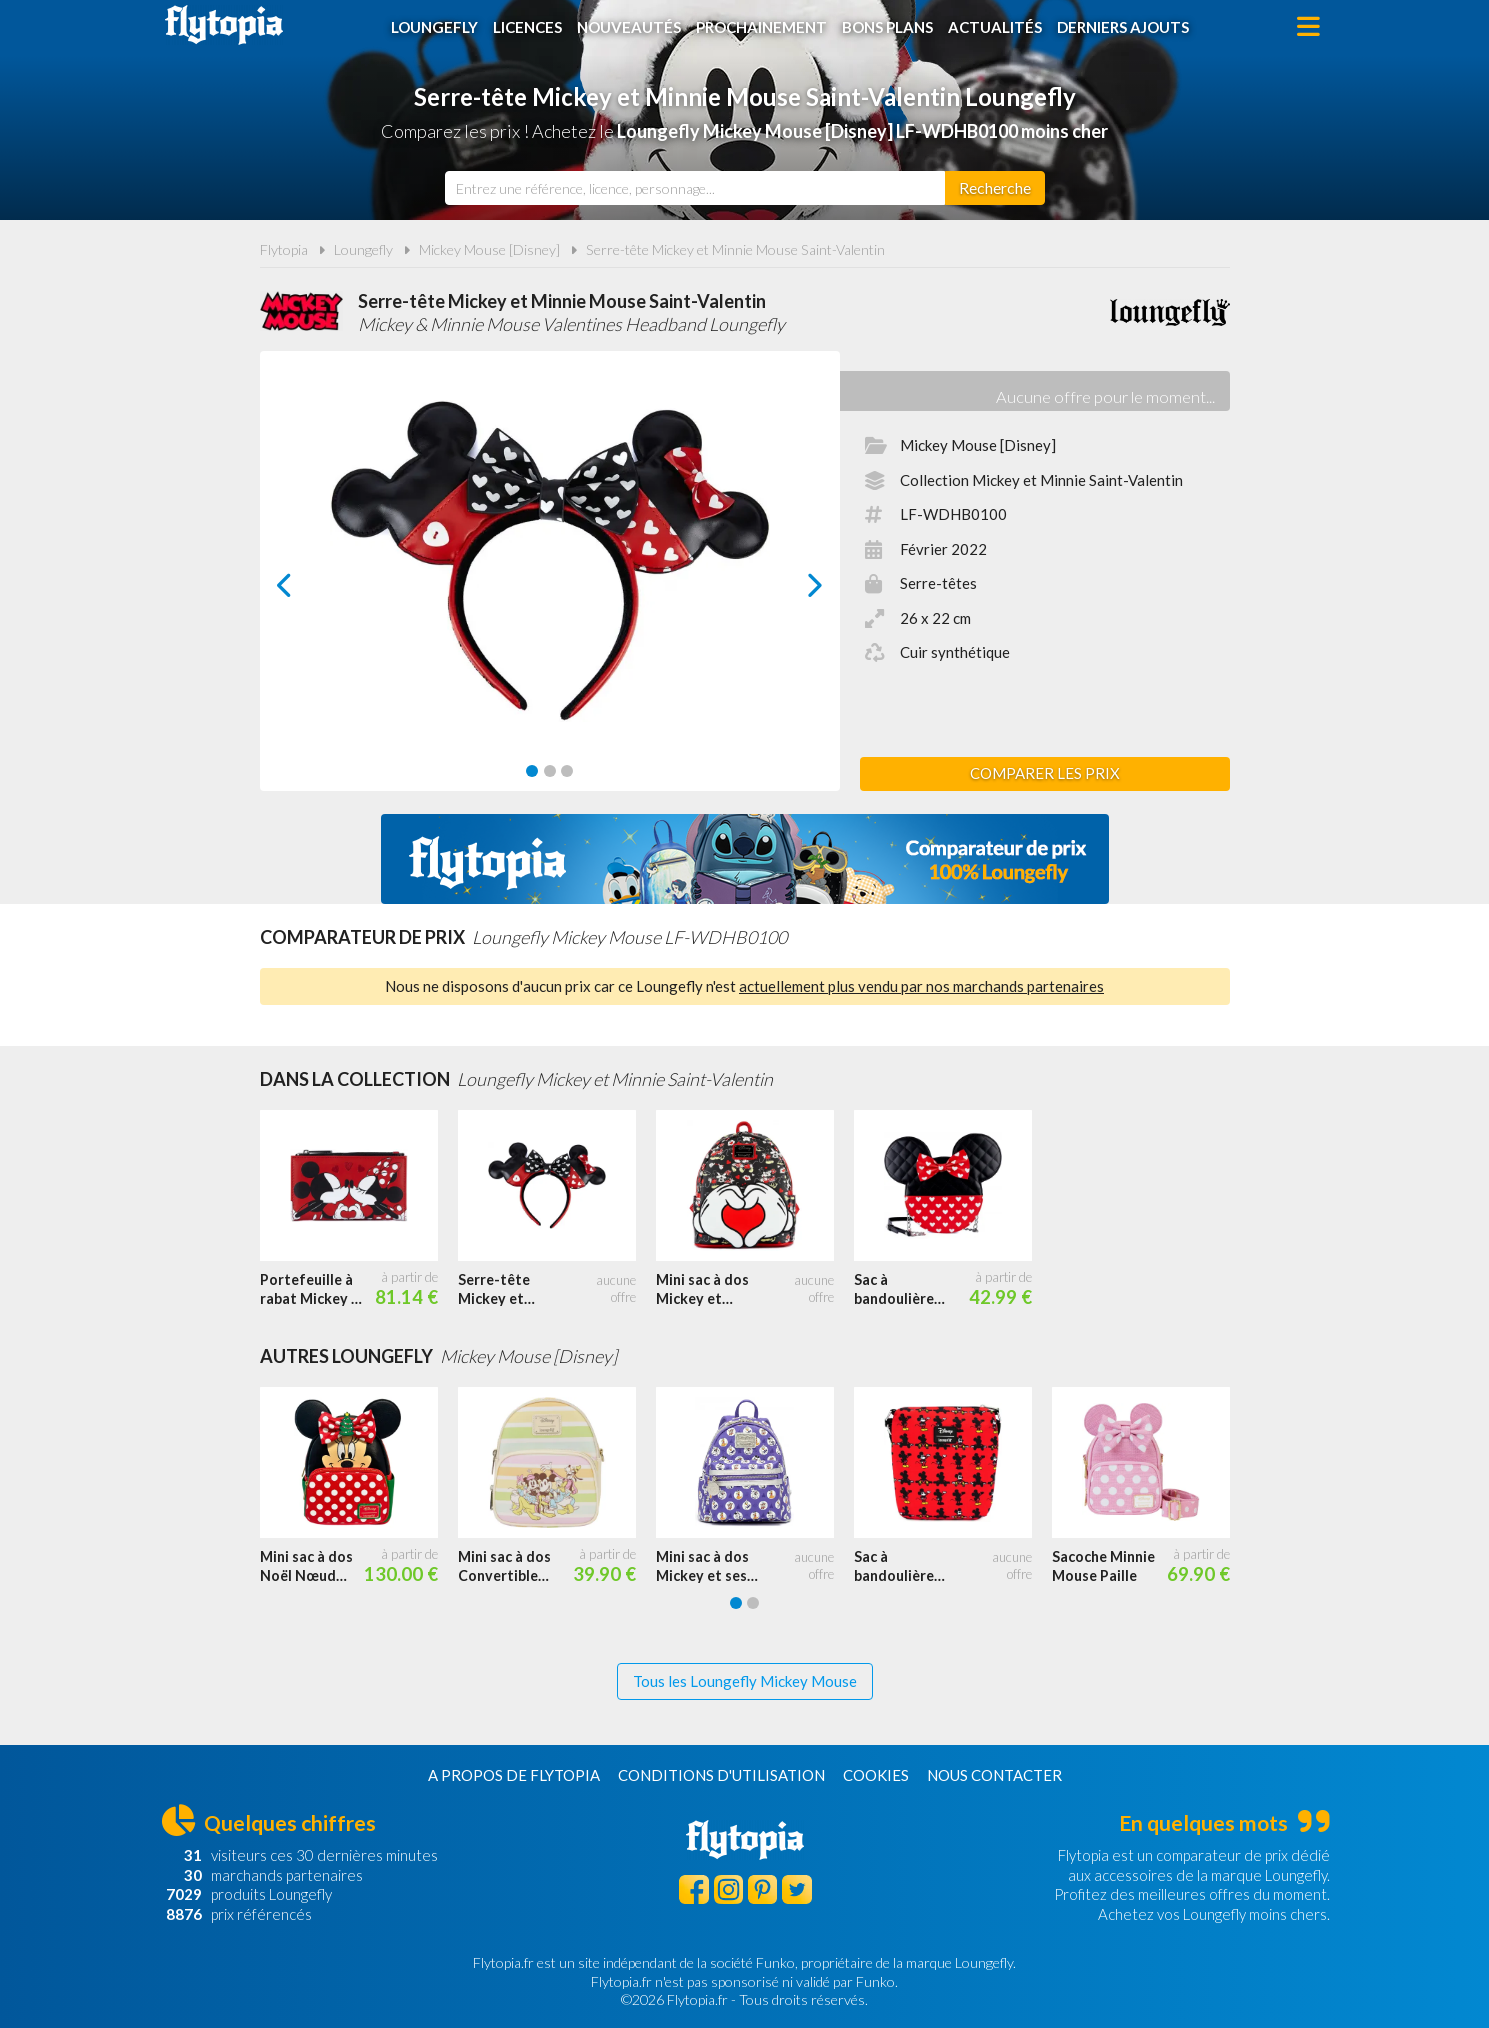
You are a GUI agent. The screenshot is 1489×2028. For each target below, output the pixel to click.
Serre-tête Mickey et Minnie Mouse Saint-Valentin (735, 249)
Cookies (876, 1775)
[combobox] (695, 188)
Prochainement (761, 27)
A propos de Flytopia (514, 1775)
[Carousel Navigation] (549, 585)
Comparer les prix (1045, 773)
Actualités (995, 27)
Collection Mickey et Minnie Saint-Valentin (1041, 480)
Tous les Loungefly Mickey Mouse (745, 1681)
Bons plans (887, 27)
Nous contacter (994, 1775)
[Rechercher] (995, 188)
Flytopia (224, 25)
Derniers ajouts (1123, 27)
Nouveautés (629, 27)
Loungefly (434, 27)
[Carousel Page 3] (567, 771)
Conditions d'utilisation (721, 1775)
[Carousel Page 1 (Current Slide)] (532, 771)
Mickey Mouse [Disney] (489, 249)
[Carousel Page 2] (550, 771)
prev (307, 590)
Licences (527, 27)
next (792, 590)
